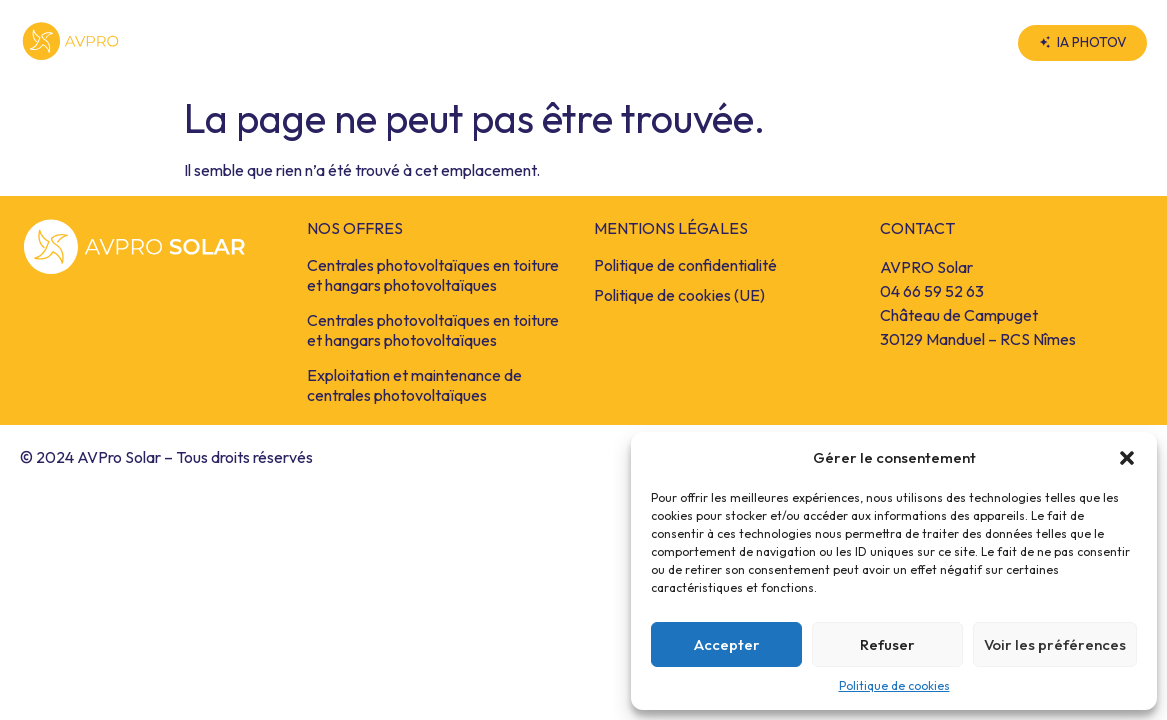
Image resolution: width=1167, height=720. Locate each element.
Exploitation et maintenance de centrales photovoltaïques (414, 385)
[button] (1127, 458)
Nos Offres (588, 43)
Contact (940, 43)
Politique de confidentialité (685, 265)
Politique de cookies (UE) (679, 295)
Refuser (887, 644)
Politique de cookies (894, 685)
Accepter (727, 644)
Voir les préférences (1055, 644)
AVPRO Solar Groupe (773, 43)
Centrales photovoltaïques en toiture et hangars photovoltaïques (433, 275)
